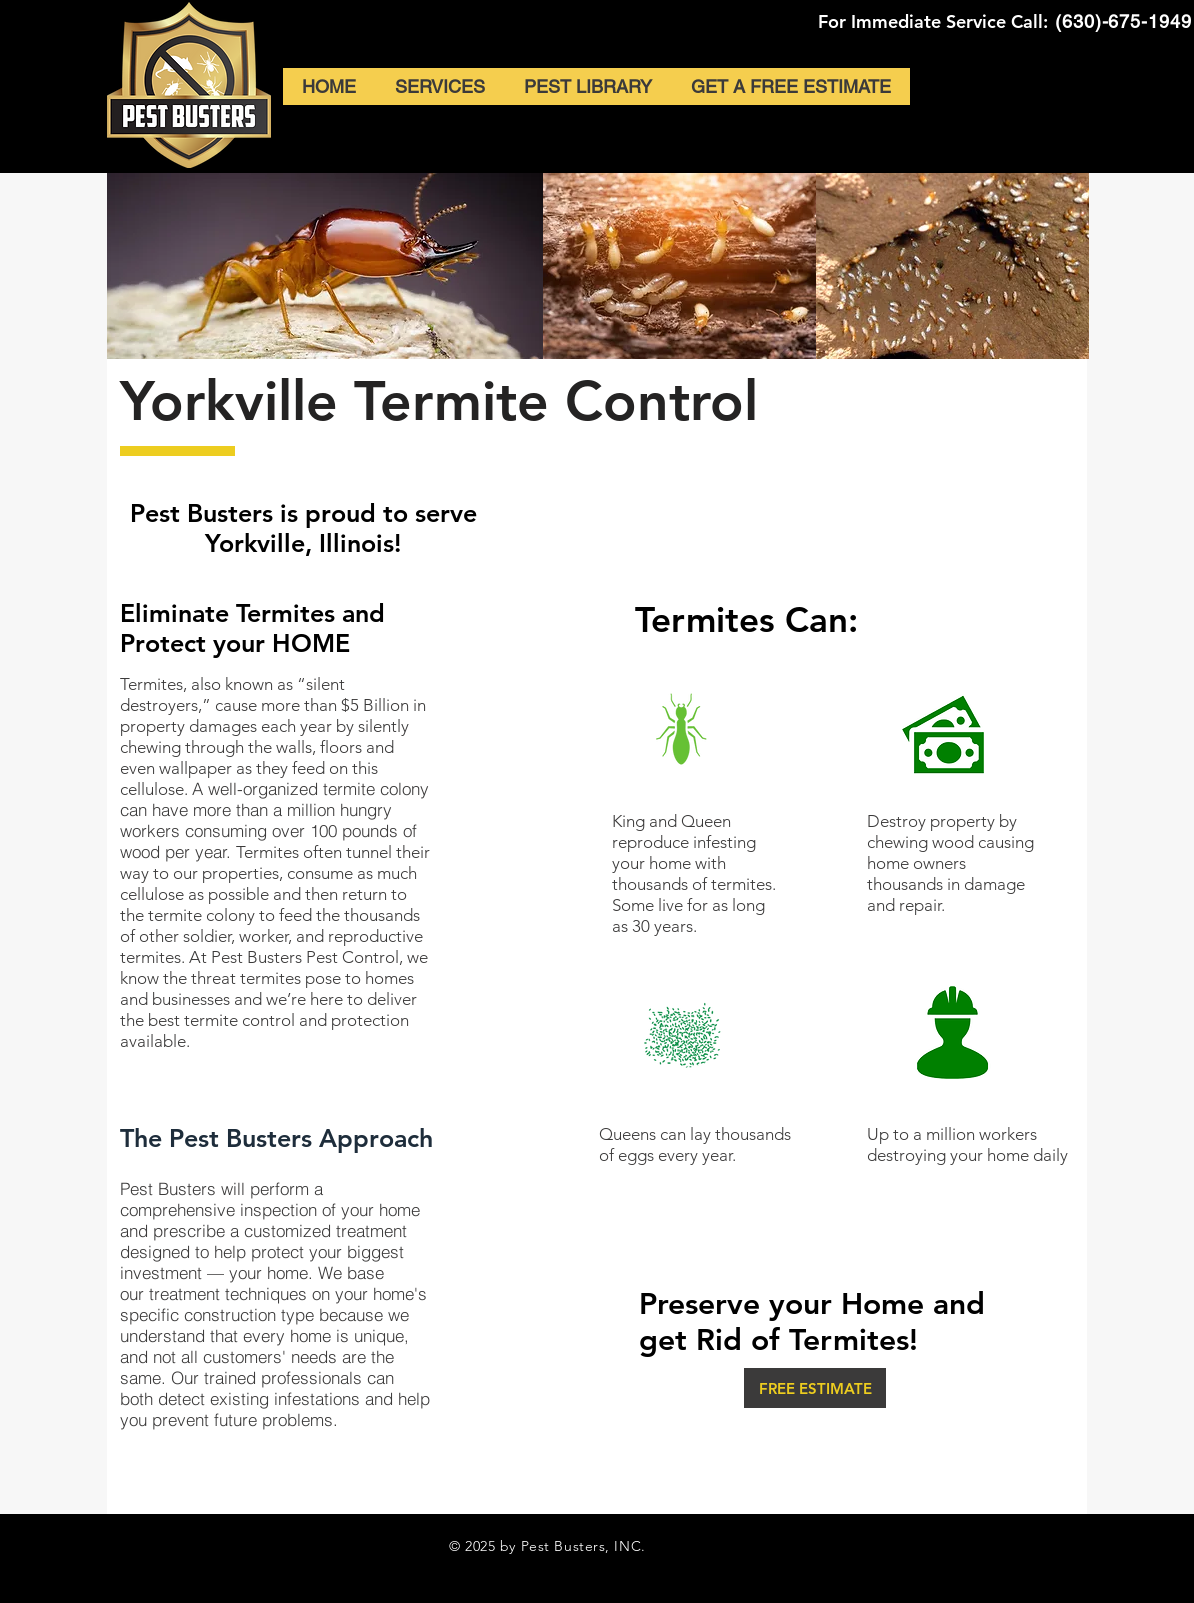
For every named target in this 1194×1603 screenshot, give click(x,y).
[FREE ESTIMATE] (815, 1388)
